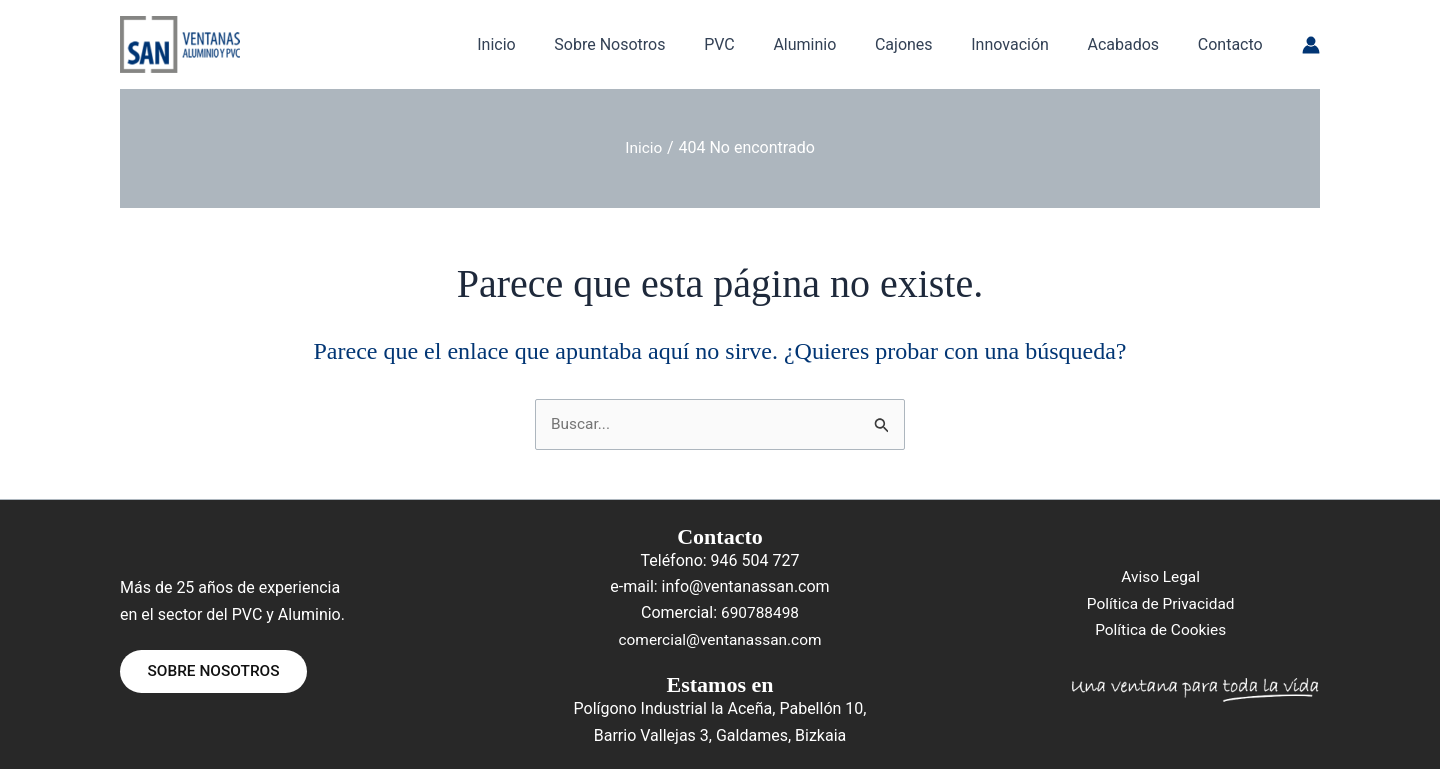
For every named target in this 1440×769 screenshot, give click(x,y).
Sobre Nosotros (653, 44)
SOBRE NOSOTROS (218, 671)
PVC (756, 44)
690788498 (760, 613)
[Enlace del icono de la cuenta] (1311, 45)
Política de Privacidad (1160, 603)
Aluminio (834, 44)
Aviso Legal (1161, 577)
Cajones (927, 44)
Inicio (546, 44)
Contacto (1233, 44)
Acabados (1134, 44)
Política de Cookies (1161, 630)
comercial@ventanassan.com (720, 639)
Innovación (1027, 44)
